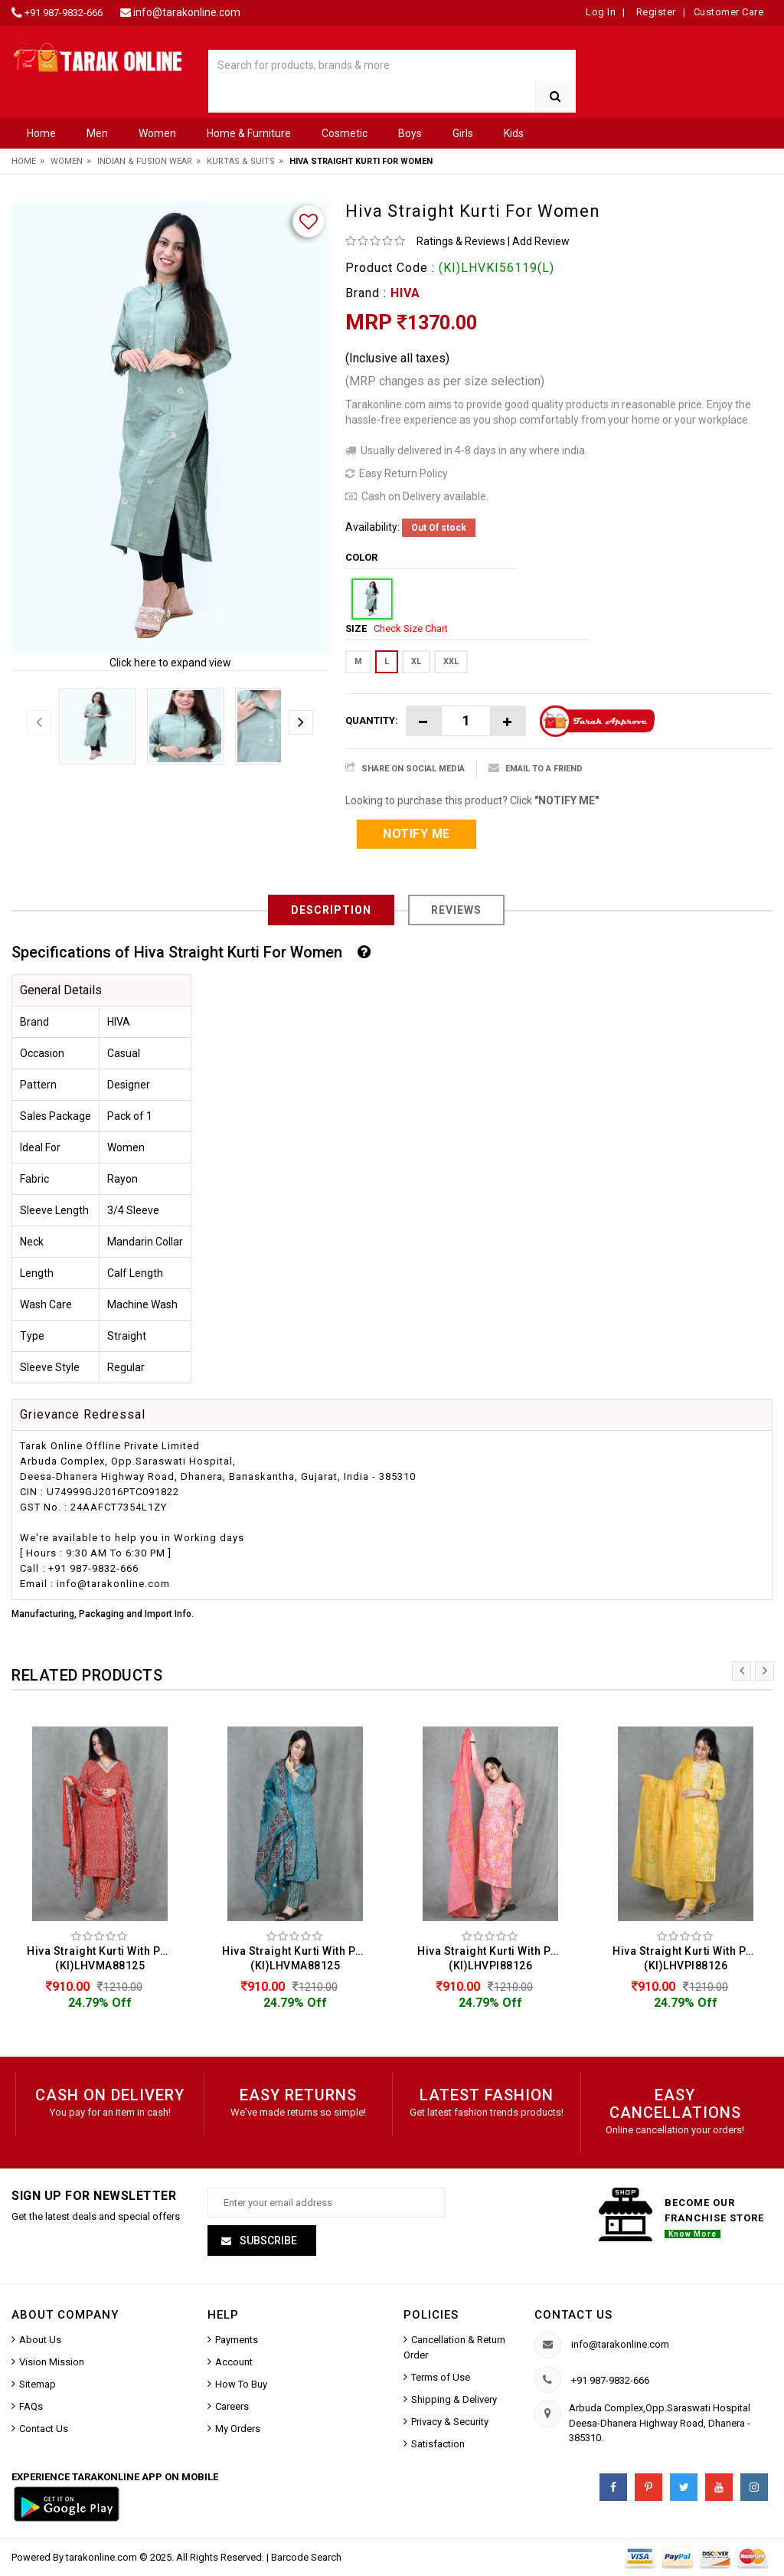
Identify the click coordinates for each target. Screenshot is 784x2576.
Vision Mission (51, 2363)
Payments (236, 2341)
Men (97, 133)
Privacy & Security (449, 2423)
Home (41, 133)
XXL (451, 661)
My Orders (237, 2430)
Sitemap (37, 2385)
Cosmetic (345, 133)
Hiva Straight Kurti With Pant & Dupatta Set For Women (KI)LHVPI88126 (494, 1958)
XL (416, 661)
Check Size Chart (411, 628)
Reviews (456, 910)
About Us (40, 2341)
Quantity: (371, 720)
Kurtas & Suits (241, 161)
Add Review (541, 241)
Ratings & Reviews (460, 241)
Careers (232, 2408)
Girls (462, 133)
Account (234, 2363)
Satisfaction (438, 2445)
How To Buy (241, 2385)
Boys (410, 133)
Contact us (573, 2316)
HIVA (405, 293)
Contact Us (43, 2430)
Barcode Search (306, 2559)
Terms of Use (440, 2379)
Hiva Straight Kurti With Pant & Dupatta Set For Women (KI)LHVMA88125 (104, 1958)
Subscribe (267, 2242)
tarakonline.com (102, 2559)
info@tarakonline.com (186, 12)
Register (654, 12)
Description (331, 910)
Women (157, 133)
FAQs (31, 2408)
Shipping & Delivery (454, 2401)
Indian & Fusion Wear (144, 161)
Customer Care (729, 12)
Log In (601, 12)
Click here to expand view (170, 662)
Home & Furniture (249, 133)
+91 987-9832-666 (63, 12)
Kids (514, 133)
